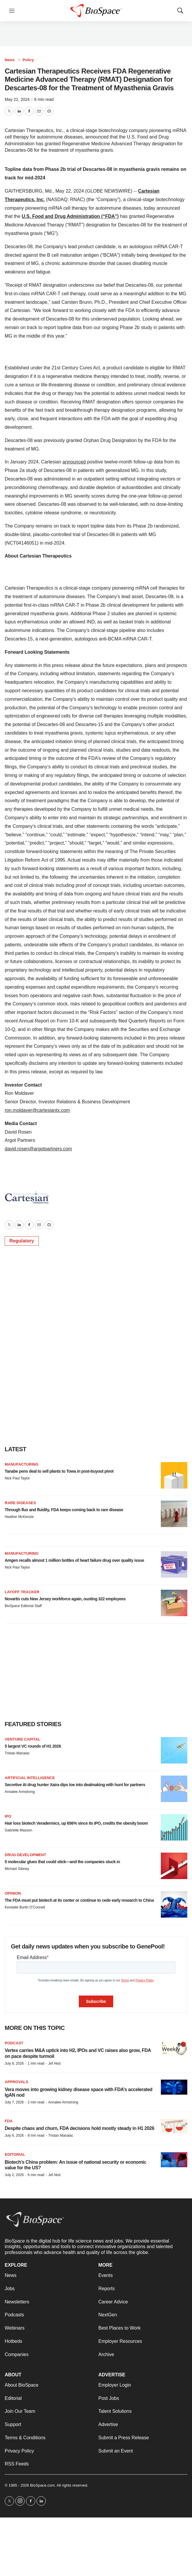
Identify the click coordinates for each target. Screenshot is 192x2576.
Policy (28, 60)
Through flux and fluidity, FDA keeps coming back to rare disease (64, 1509)
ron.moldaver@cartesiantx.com (37, 1110)
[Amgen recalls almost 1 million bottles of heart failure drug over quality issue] (174, 1564)
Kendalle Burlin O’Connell (25, 1907)
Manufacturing (22, 1464)
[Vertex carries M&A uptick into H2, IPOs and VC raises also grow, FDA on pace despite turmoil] (174, 2048)
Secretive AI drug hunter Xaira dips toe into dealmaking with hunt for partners (75, 1784)
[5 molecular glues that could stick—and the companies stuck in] (174, 1866)
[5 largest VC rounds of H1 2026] (174, 1750)
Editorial (15, 2154)
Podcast (14, 2043)
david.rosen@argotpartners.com (38, 1148)
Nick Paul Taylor (17, 1478)
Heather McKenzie (19, 1517)
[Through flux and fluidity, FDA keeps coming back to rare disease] (174, 1514)
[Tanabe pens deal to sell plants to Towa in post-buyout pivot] (174, 1475)
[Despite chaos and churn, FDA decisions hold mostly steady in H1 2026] (174, 2126)
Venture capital (22, 1739)
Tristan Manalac (17, 1753)
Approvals (16, 2082)
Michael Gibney (17, 1869)
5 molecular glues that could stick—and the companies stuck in (62, 1861)
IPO (8, 1816)
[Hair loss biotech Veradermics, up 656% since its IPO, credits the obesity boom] (174, 1827)
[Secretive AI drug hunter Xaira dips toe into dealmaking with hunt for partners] (174, 1789)
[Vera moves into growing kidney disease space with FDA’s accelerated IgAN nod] (174, 2087)
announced (74, 461)
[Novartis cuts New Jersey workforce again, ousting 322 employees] (174, 1603)
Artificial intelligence (30, 1778)
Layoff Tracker (22, 1592)
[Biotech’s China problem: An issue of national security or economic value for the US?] (174, 2159)
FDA (9, 2121)
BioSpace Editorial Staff (23, 1606)
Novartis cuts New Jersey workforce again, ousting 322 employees (65, 1598)
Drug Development (25, 1855)
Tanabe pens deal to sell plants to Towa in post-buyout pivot (59, 1471)
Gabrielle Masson (18, 1830)
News (10, 60)
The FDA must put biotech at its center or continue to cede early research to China (79, 1900)
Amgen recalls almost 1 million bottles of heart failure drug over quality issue (74, 1560)
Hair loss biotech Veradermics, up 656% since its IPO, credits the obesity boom (76, 1823)
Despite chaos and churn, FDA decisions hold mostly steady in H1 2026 (79, 2128)
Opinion (13, 1893)
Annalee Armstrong (20, 1792)
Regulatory (21, 1240)
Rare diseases (20, 1503)
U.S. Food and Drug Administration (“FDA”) (70, 216)
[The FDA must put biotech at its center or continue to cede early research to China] (174, 1904)
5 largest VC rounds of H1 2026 (33, 1746)
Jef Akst (54, 2063)
